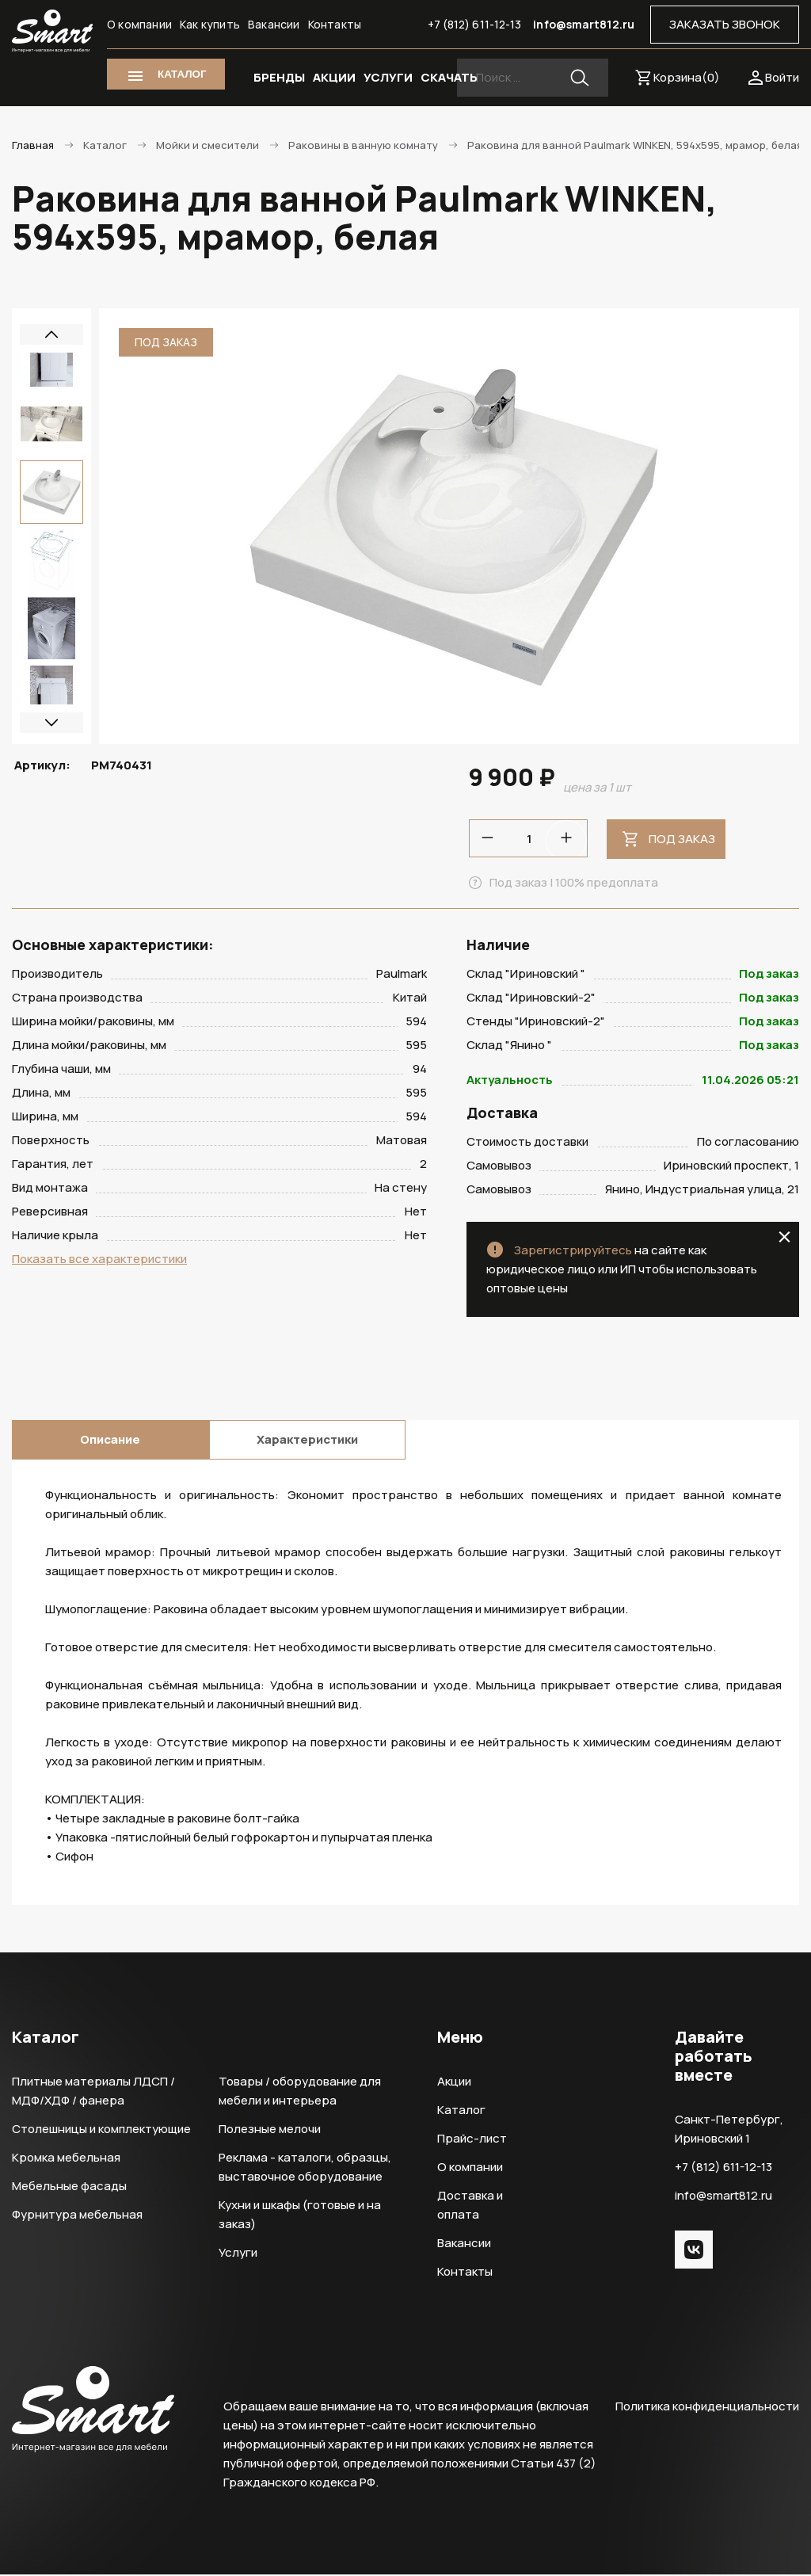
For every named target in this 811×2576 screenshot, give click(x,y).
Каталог (461, 2111)
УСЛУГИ (388, 77)
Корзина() (686, 77)
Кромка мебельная (66, 2158)
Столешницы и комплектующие (101, 2130)
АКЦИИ (334, 77)
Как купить (210, 24)
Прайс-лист (472, 2139)
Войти (782, 77)
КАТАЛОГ (182, 74)
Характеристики (307, 1441)
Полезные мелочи (270, 2130)
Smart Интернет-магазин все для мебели (52, 31)
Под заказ (682, 838)
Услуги (238, 2254)
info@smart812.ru (583, 24)
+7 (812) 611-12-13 (475, 24)
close (784, 1238)
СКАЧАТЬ (449, 77)
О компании (139, 24)
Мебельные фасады (69, 2187)
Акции (454, 2082)
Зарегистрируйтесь (573, 1251)
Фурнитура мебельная (77, 2216)
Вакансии (274, 24)
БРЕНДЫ (279, 77)
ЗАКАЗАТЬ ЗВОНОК (724, 24)
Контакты (335, 24)
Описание (110, 1441)
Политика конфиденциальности (707, 2407)
